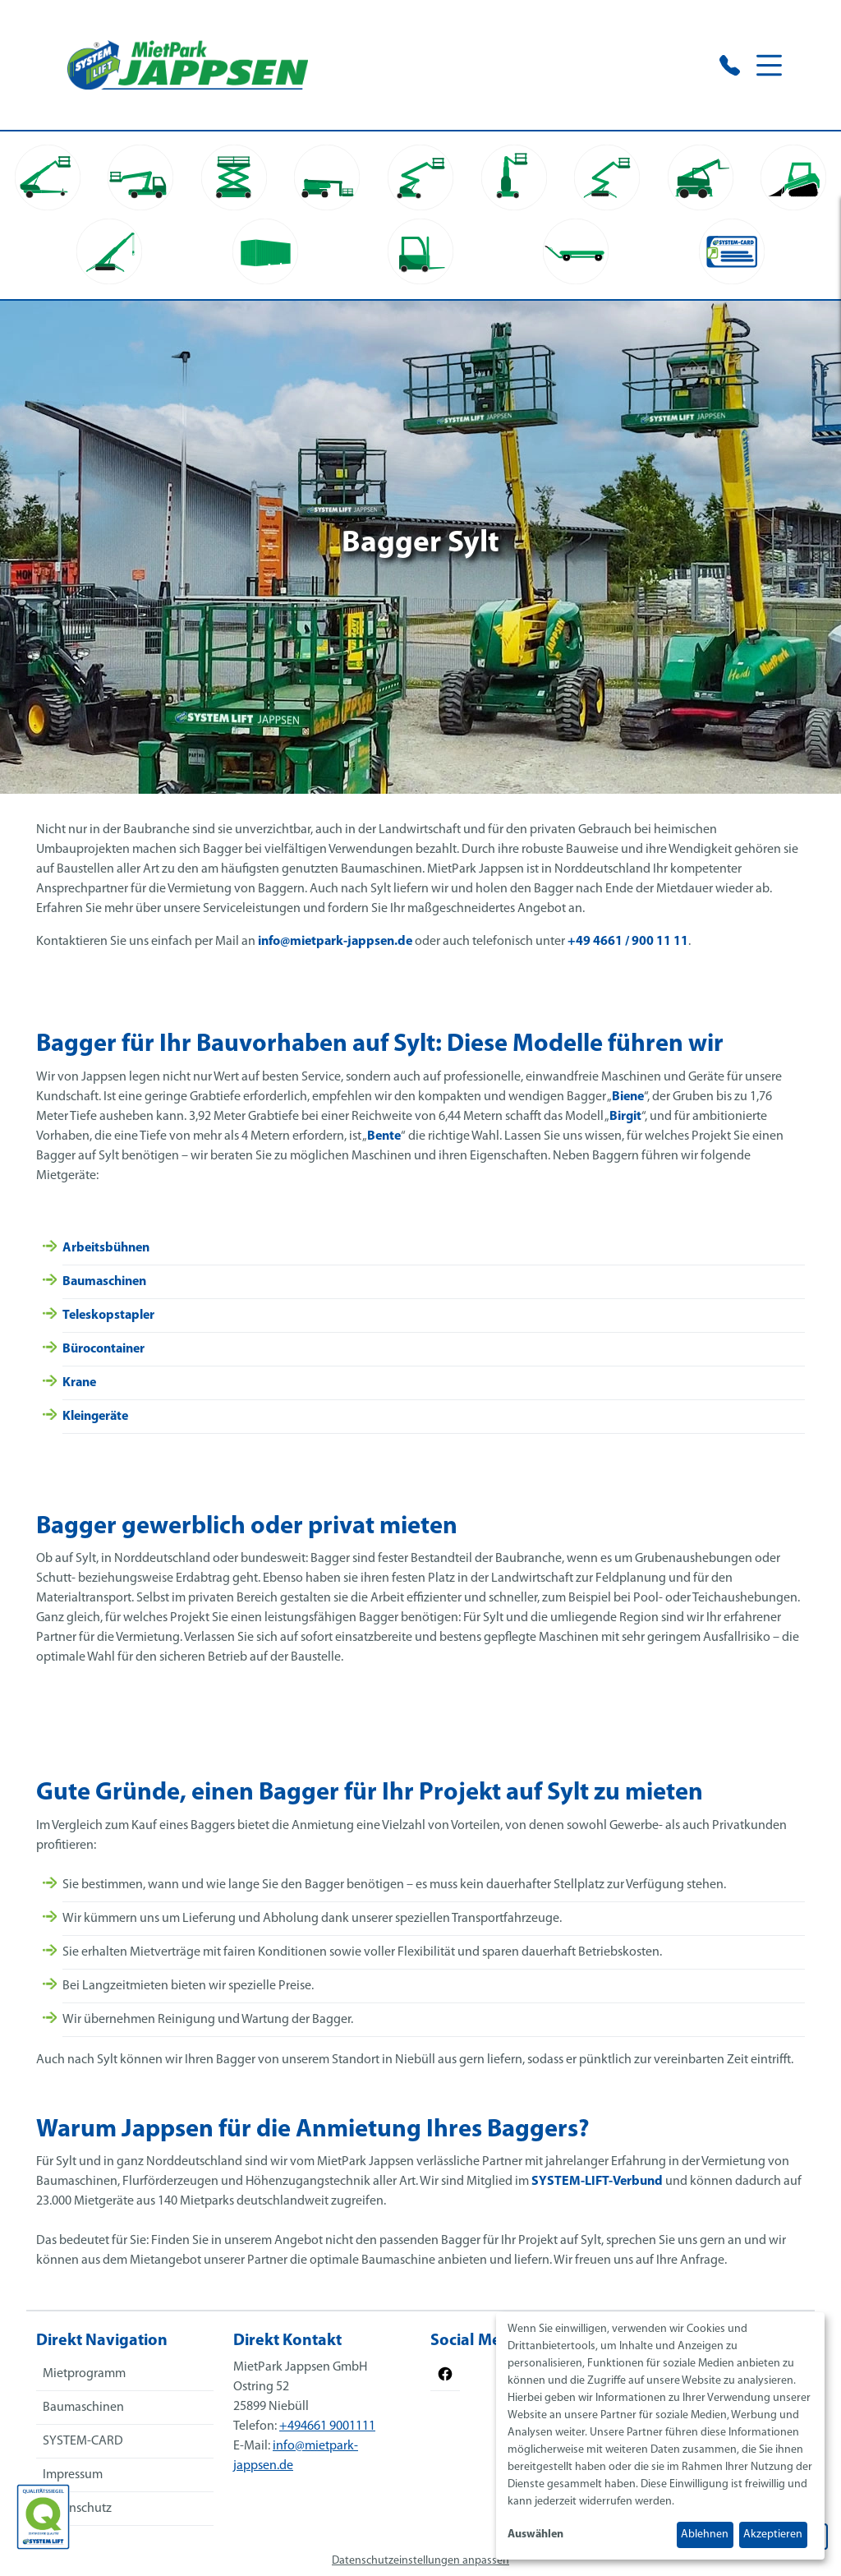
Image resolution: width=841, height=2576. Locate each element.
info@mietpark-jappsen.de (335, 941)
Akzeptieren (772, 2534)
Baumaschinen (104, 1281)
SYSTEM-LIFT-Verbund (597, 2181)
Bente (384, 1136)
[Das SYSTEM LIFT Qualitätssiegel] (43, 2516)
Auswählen (535, 2534)
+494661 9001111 (327, 2426)
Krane (79, 1382)
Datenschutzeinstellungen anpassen (420, 2561)
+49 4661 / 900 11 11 (628, 941)
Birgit (625, 1116)
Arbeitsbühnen (105, 1248)
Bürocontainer (103, 1349)
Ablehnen (704, 2534)
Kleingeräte (95, 1416)
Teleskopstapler (108, 1315)
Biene (628, 1097)
